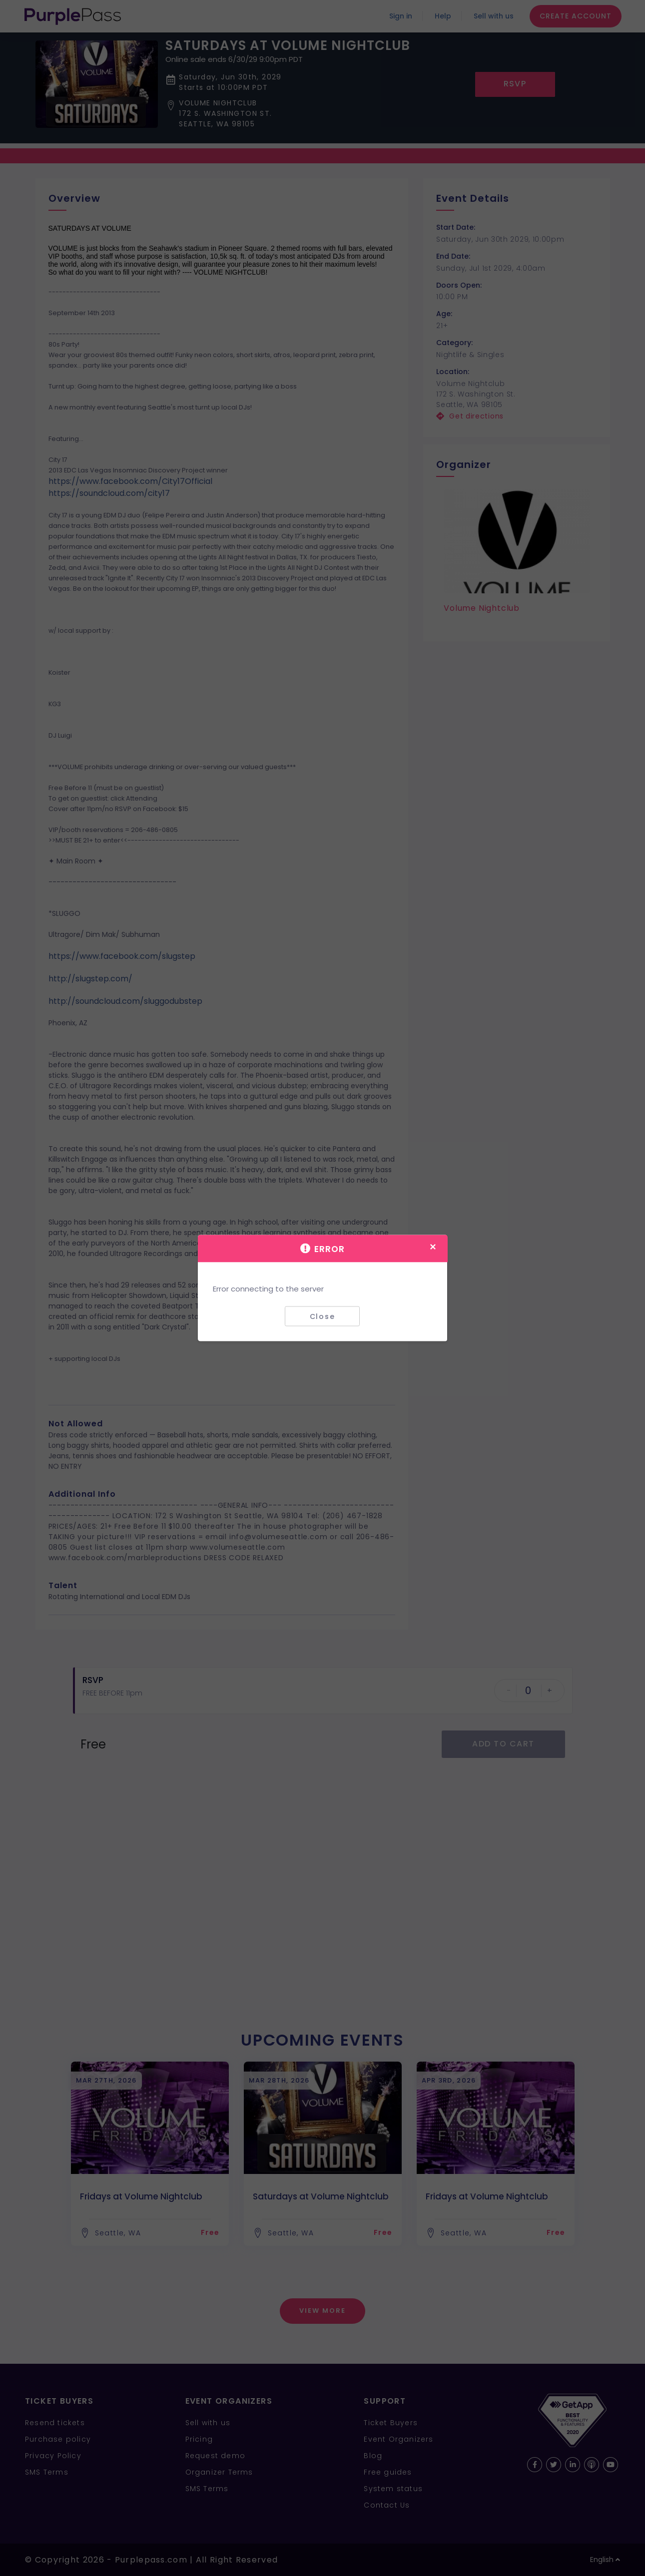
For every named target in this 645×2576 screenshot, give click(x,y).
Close (322, 1316)
